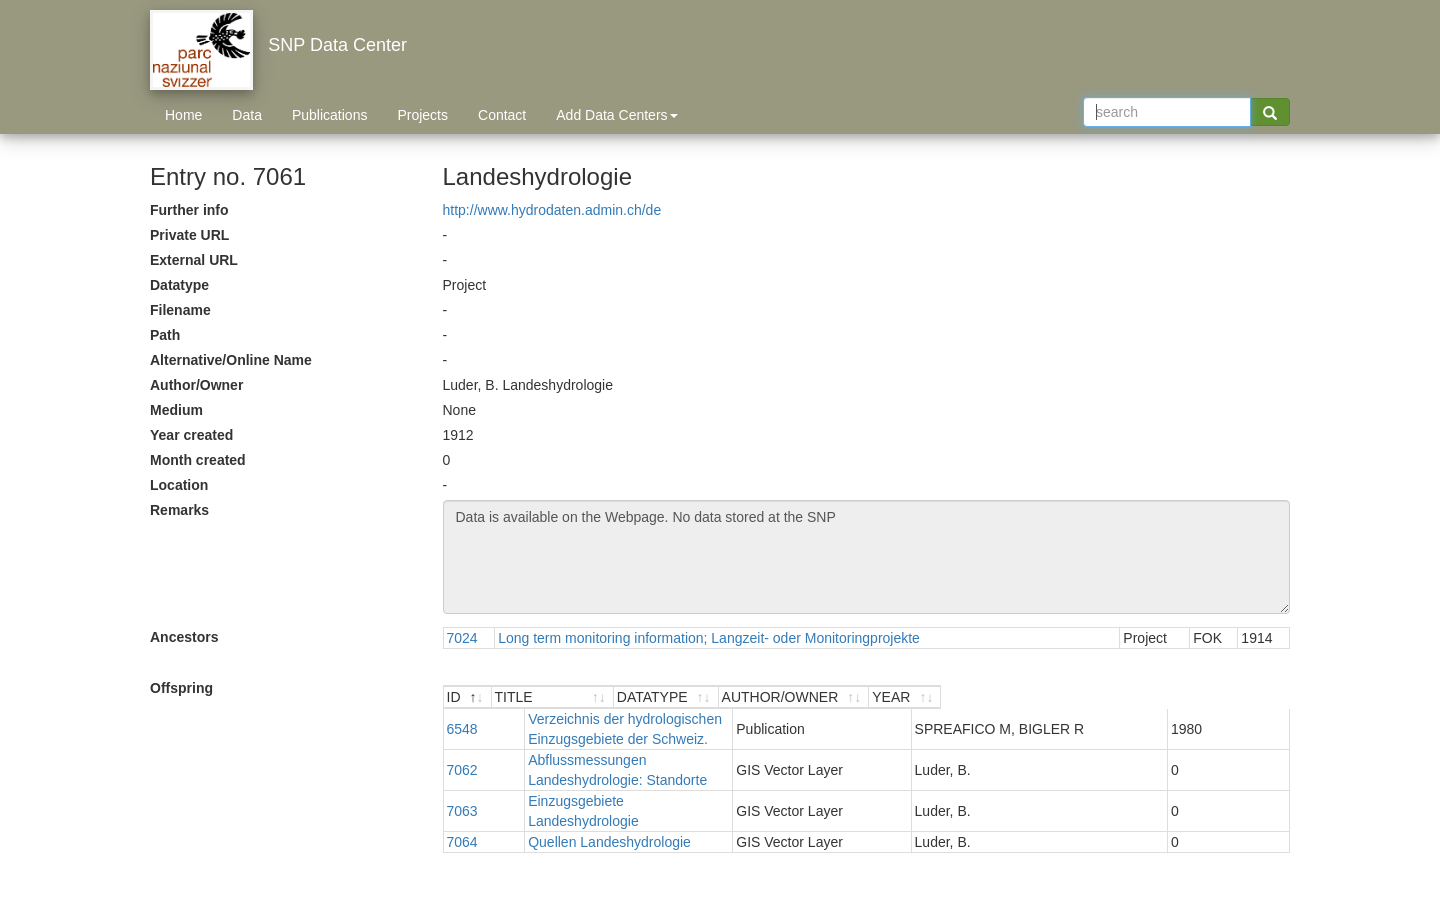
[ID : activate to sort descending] (470, 697)
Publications (330, 115)
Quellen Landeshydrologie (579, 782)
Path (165, 335)
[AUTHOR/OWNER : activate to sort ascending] (1119, 697)
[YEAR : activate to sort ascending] (1250, 697)
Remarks (179, 510)
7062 (462, 740)
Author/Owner (196, 385)
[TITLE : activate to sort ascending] (699, 697)
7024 (462, 638)
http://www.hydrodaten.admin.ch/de (552, 210)
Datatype (179, 285)
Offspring (181, 688)
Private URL (189, 235)
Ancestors (184, 637)
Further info (189, 210)
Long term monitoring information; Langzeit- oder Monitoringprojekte (709, 638)
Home (183, 115)
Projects (422, 115)
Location (179, 485)
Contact (502, 115)
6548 (462, 719)
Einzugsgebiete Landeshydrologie (603, 761)
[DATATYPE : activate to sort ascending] (965, 697)
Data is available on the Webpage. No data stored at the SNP (867, 557)
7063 (462, 761)
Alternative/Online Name (231, 360)
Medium (176, 410)
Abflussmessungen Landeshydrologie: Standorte (648, 740)
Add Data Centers (616, 115)
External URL (194, 260)
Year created (191, 435)
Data (247, 115)
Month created (198, 460)
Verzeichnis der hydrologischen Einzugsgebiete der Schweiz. (686, 719)
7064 (462, 782)
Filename (180, 310)
